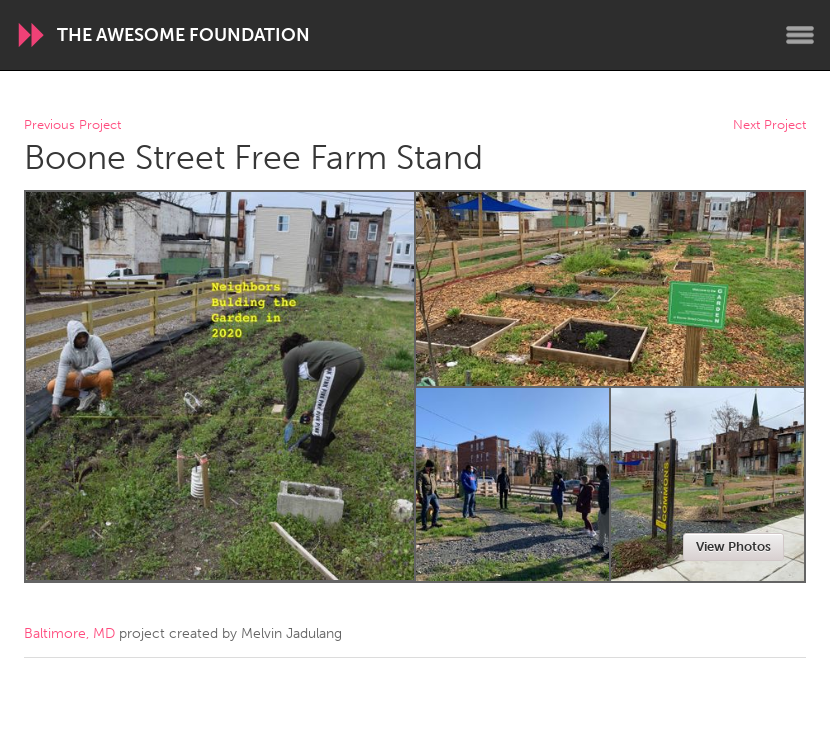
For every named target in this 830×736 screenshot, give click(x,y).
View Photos (733, 546)
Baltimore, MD (69, 633)
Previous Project (72, 125)
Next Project (769, 125)
